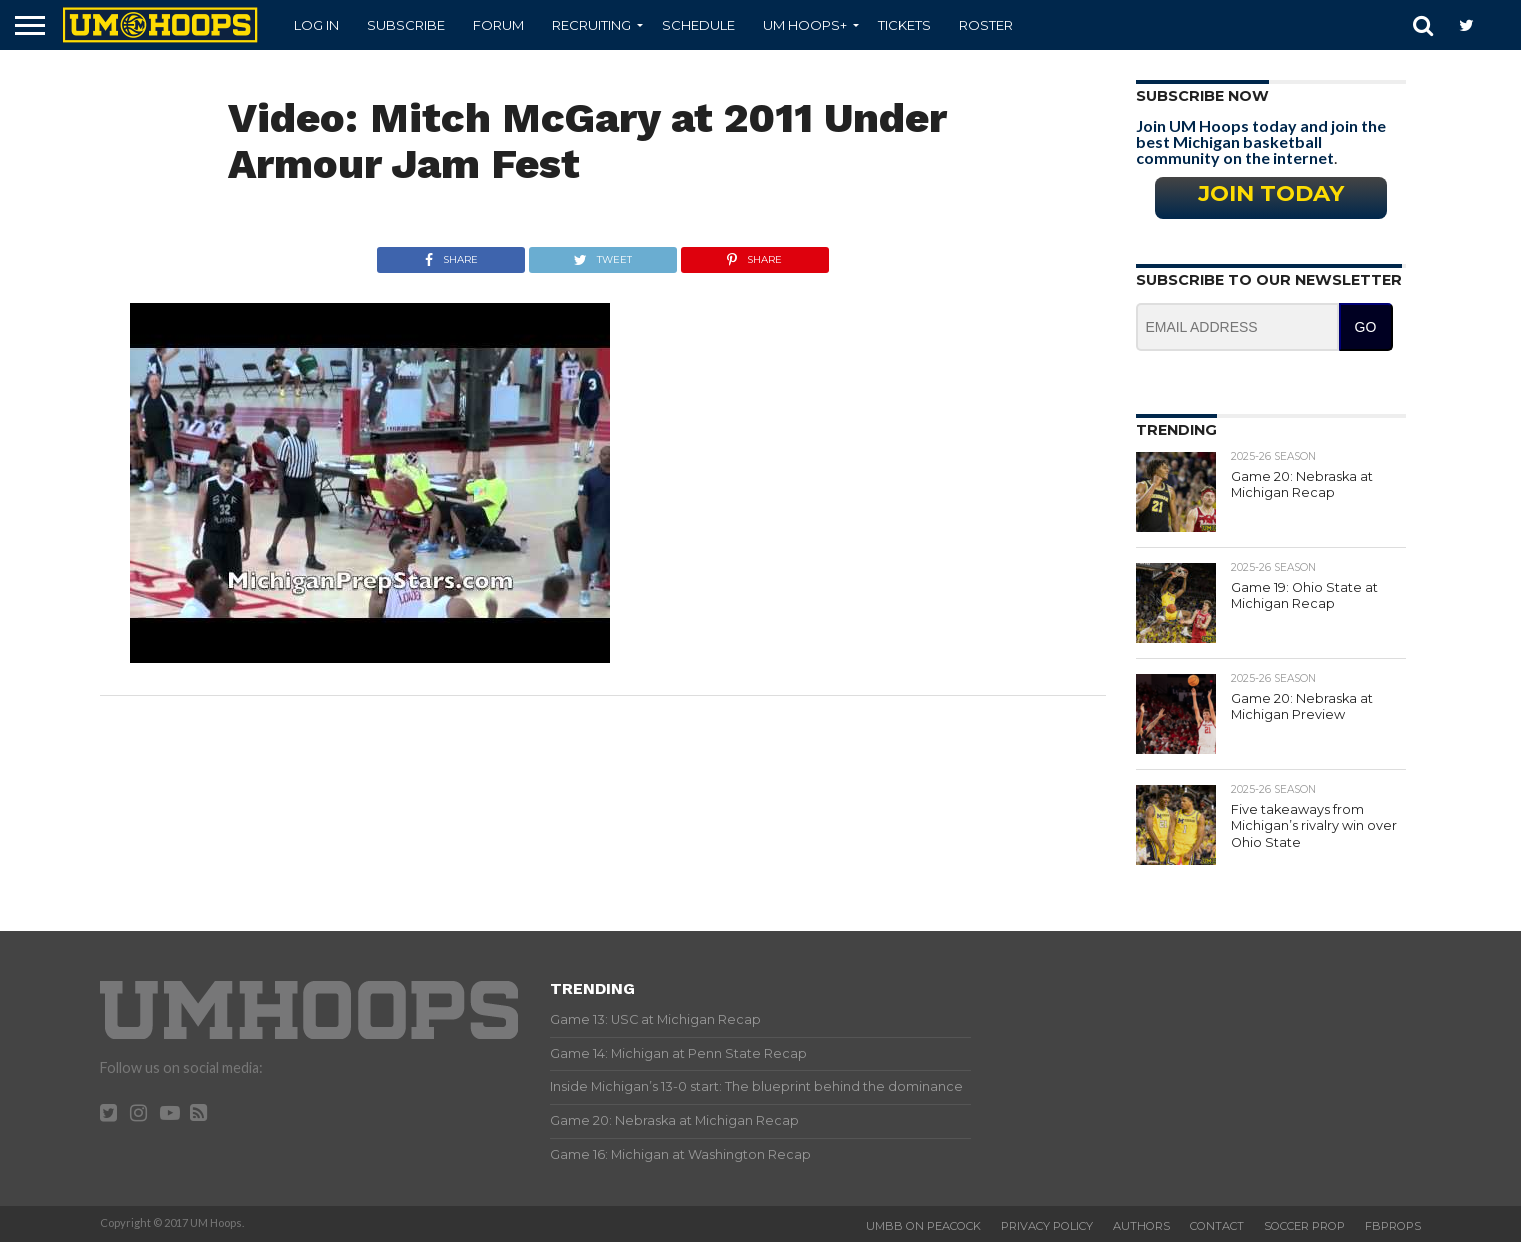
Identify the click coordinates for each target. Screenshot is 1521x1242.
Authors (1141, 1226)
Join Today (1271, 193)
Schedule (698, 25)
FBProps (1393, 1226)
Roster (986, 25)
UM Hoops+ (805, 25)
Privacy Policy (1047, 1226)
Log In (316, 25)
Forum (498, 25)
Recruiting (591, 25)
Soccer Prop (1304, 1226)
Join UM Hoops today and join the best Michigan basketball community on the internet (1261, 141)
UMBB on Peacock (923, 1226)
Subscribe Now (1202, 96)
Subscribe (406, 25)
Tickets (904, 25)
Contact (1217, 1226)
